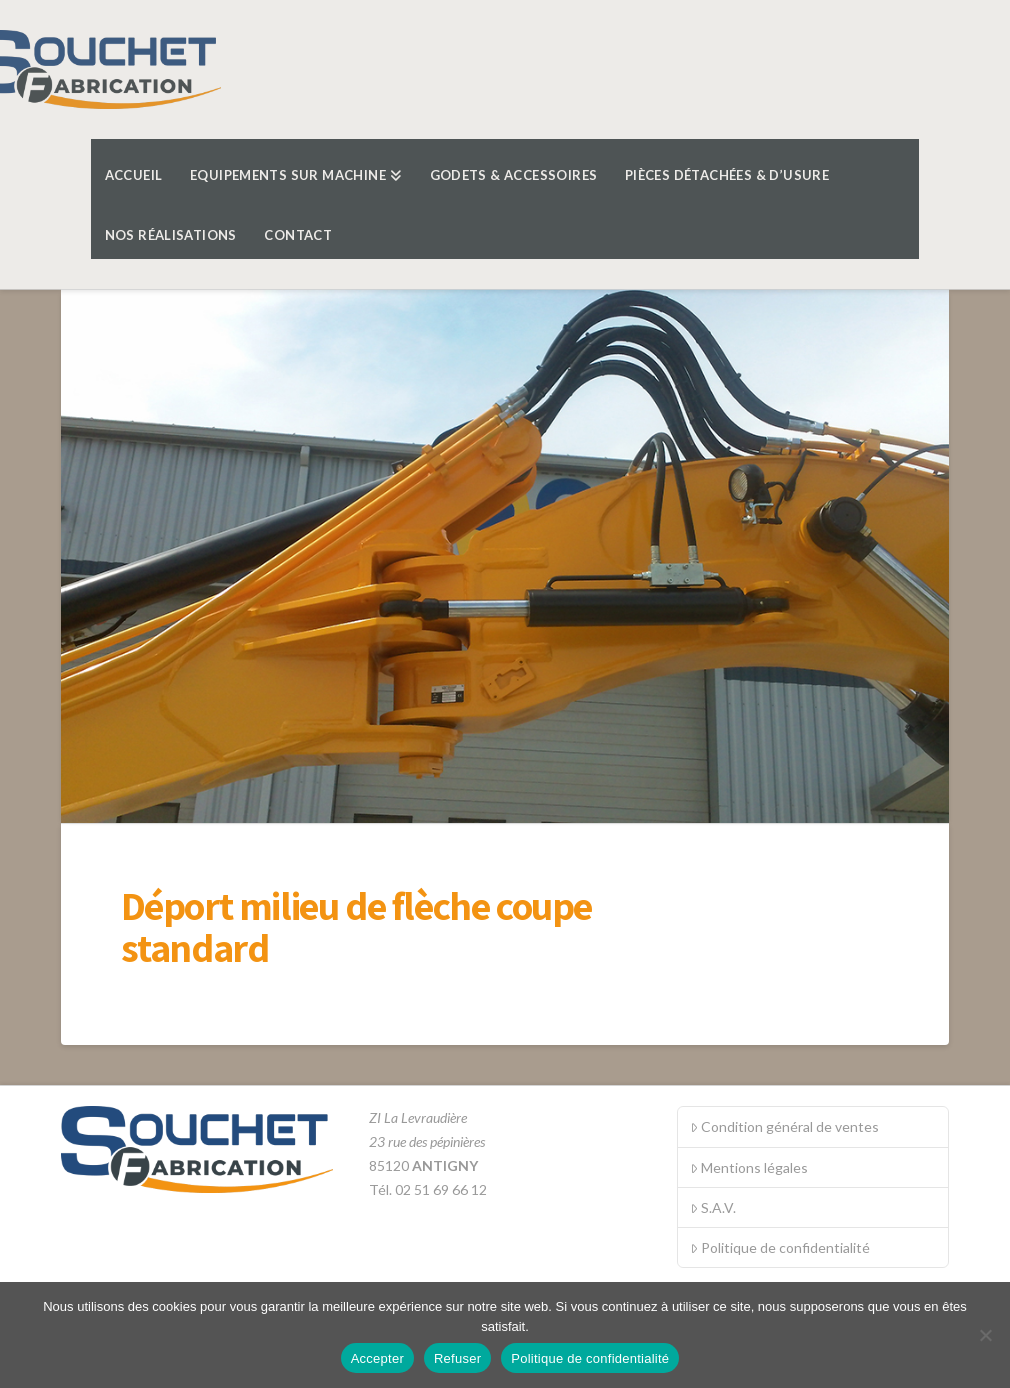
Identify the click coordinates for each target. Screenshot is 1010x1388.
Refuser (457, 1358)
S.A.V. (713, 1207)
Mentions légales (749, 1167)
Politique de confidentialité (780, 1247)
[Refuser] (985, 1335)
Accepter (377, 1358)
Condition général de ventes (784, 1126)
